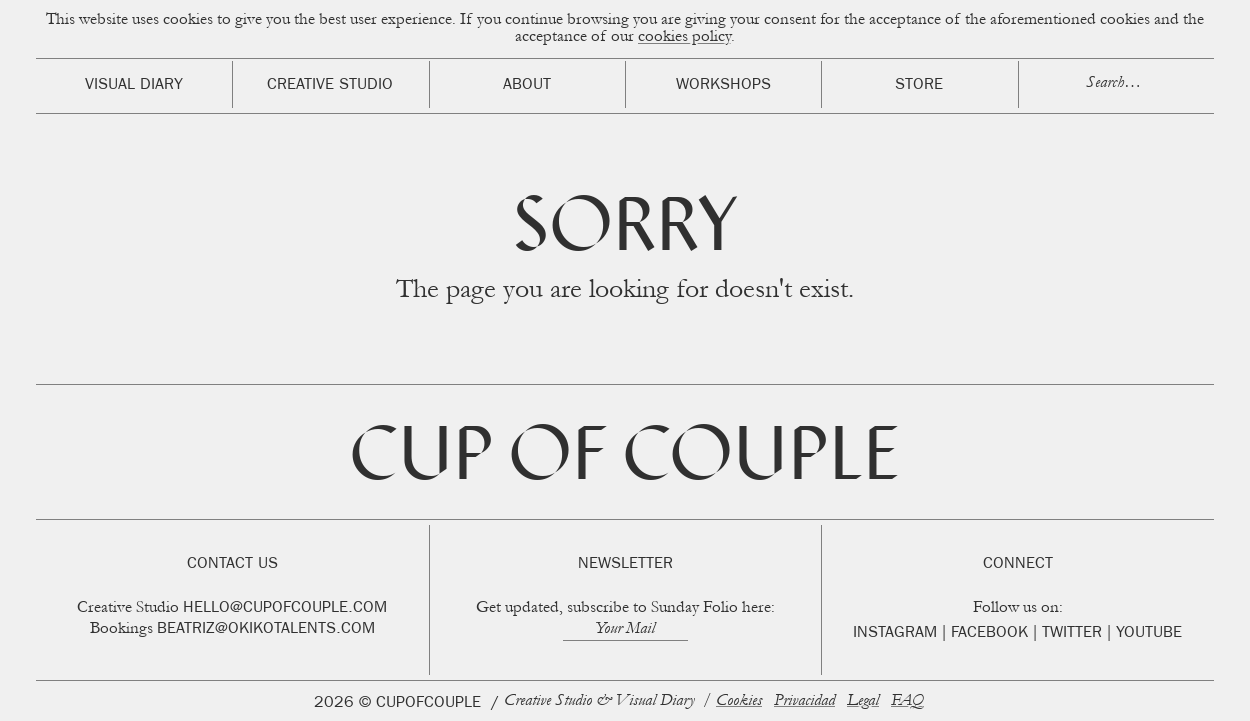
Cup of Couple (625, 461)
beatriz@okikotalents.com (266, 630)
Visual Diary (134, 86)
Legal (863, 701)
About (527, 86)
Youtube (1149, 634)
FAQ (907, 701)
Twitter (1072, 634)
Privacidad (804, 701)
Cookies (739, 701)
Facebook (989, 634)
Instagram (895, 634)
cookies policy (684, 37)
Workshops (723, 86)
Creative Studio (330, 86)
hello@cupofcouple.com (285, 609)
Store (919, 86)
